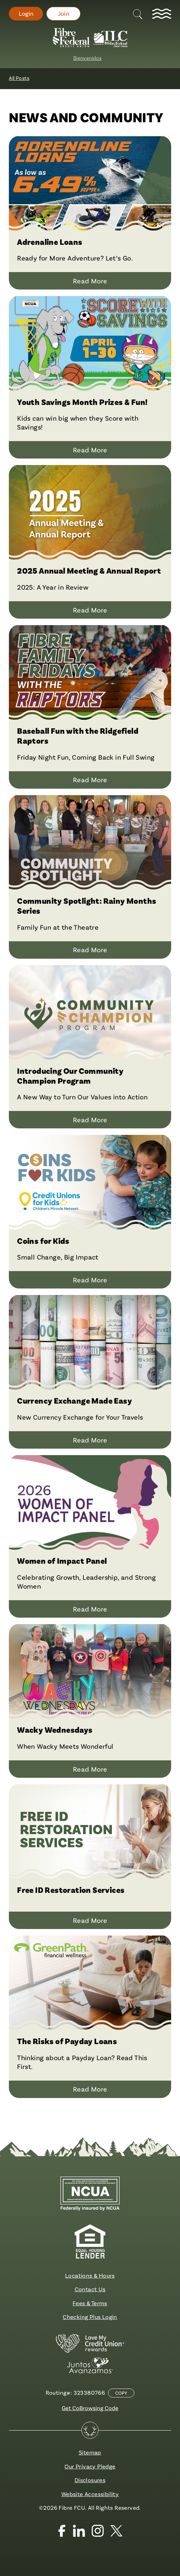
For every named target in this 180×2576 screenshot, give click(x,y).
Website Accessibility (90, 2493)
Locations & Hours (90, 2275)
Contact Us (90, 2289)
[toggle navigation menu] (161, 13)
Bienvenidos (87, 58)
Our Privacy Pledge (89, 2466)
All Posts (19, 78)
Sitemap (90, 2452)
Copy (121, 2393)
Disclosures (90, 2479)
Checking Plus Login (90, 2316)
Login (26, 13)
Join (64, 13)
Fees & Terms (90, 2303)
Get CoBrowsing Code (90, 2407)
